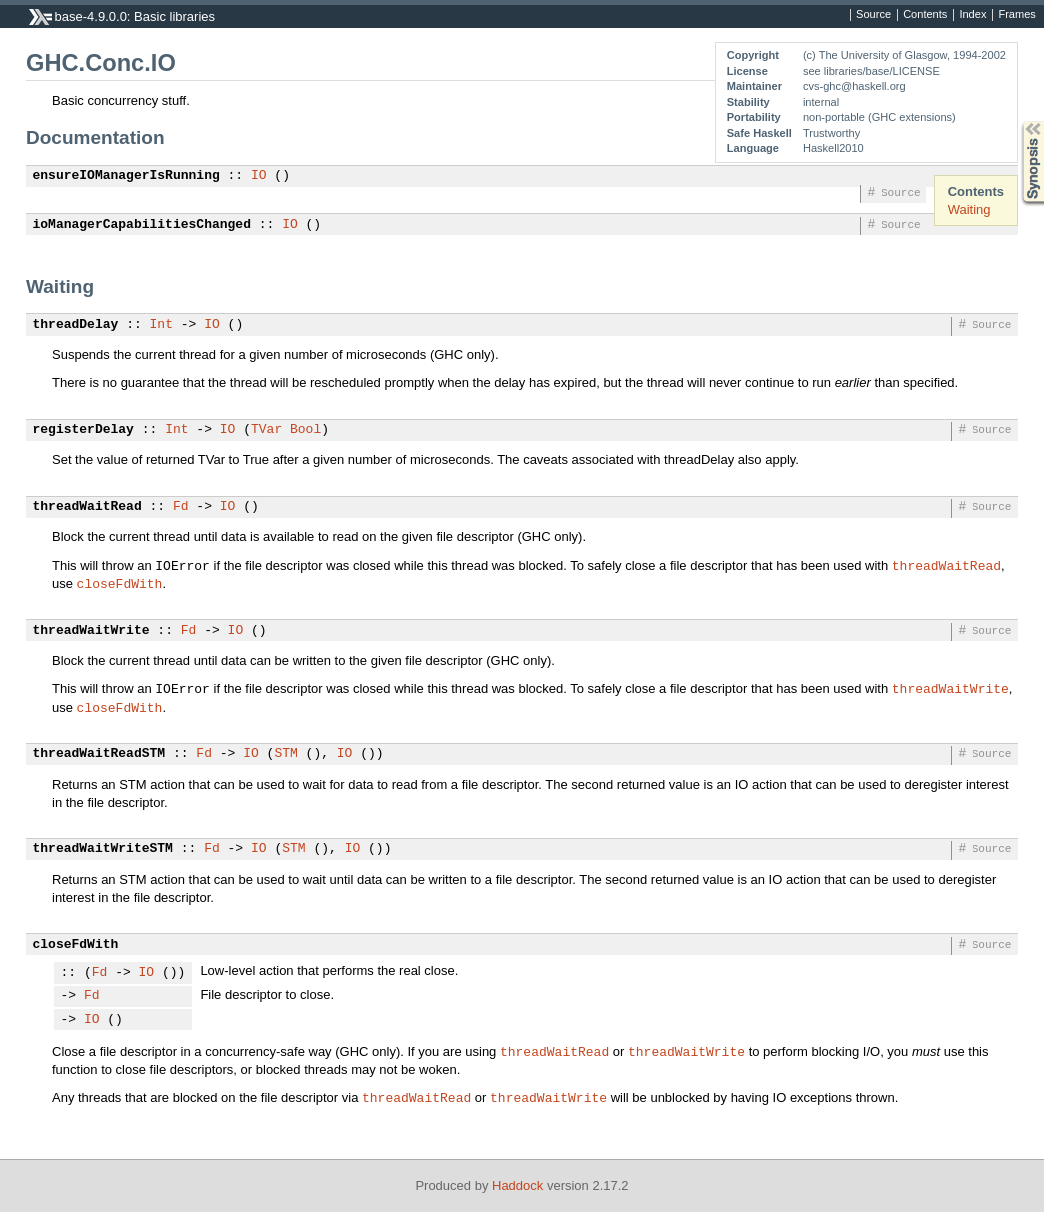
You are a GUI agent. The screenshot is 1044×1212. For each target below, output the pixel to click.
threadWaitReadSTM (99, 754)
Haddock (517, 1185)
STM (285, 754)
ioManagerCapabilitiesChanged (142, 225)
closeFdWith (120, 583)
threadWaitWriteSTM (103, 849)
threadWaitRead (87, 507)
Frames (1016, 15)
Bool (305, 430)
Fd (181, 507)
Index (972, 15)
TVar (266, 430)
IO (259, 176)
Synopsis (1017, 121)
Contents (925, 15)
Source (873, 15)
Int (161, 325)
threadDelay (76, 325)
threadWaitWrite (91, 631)
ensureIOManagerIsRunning (126, 176)
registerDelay (83, 430)
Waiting (969, 209)
